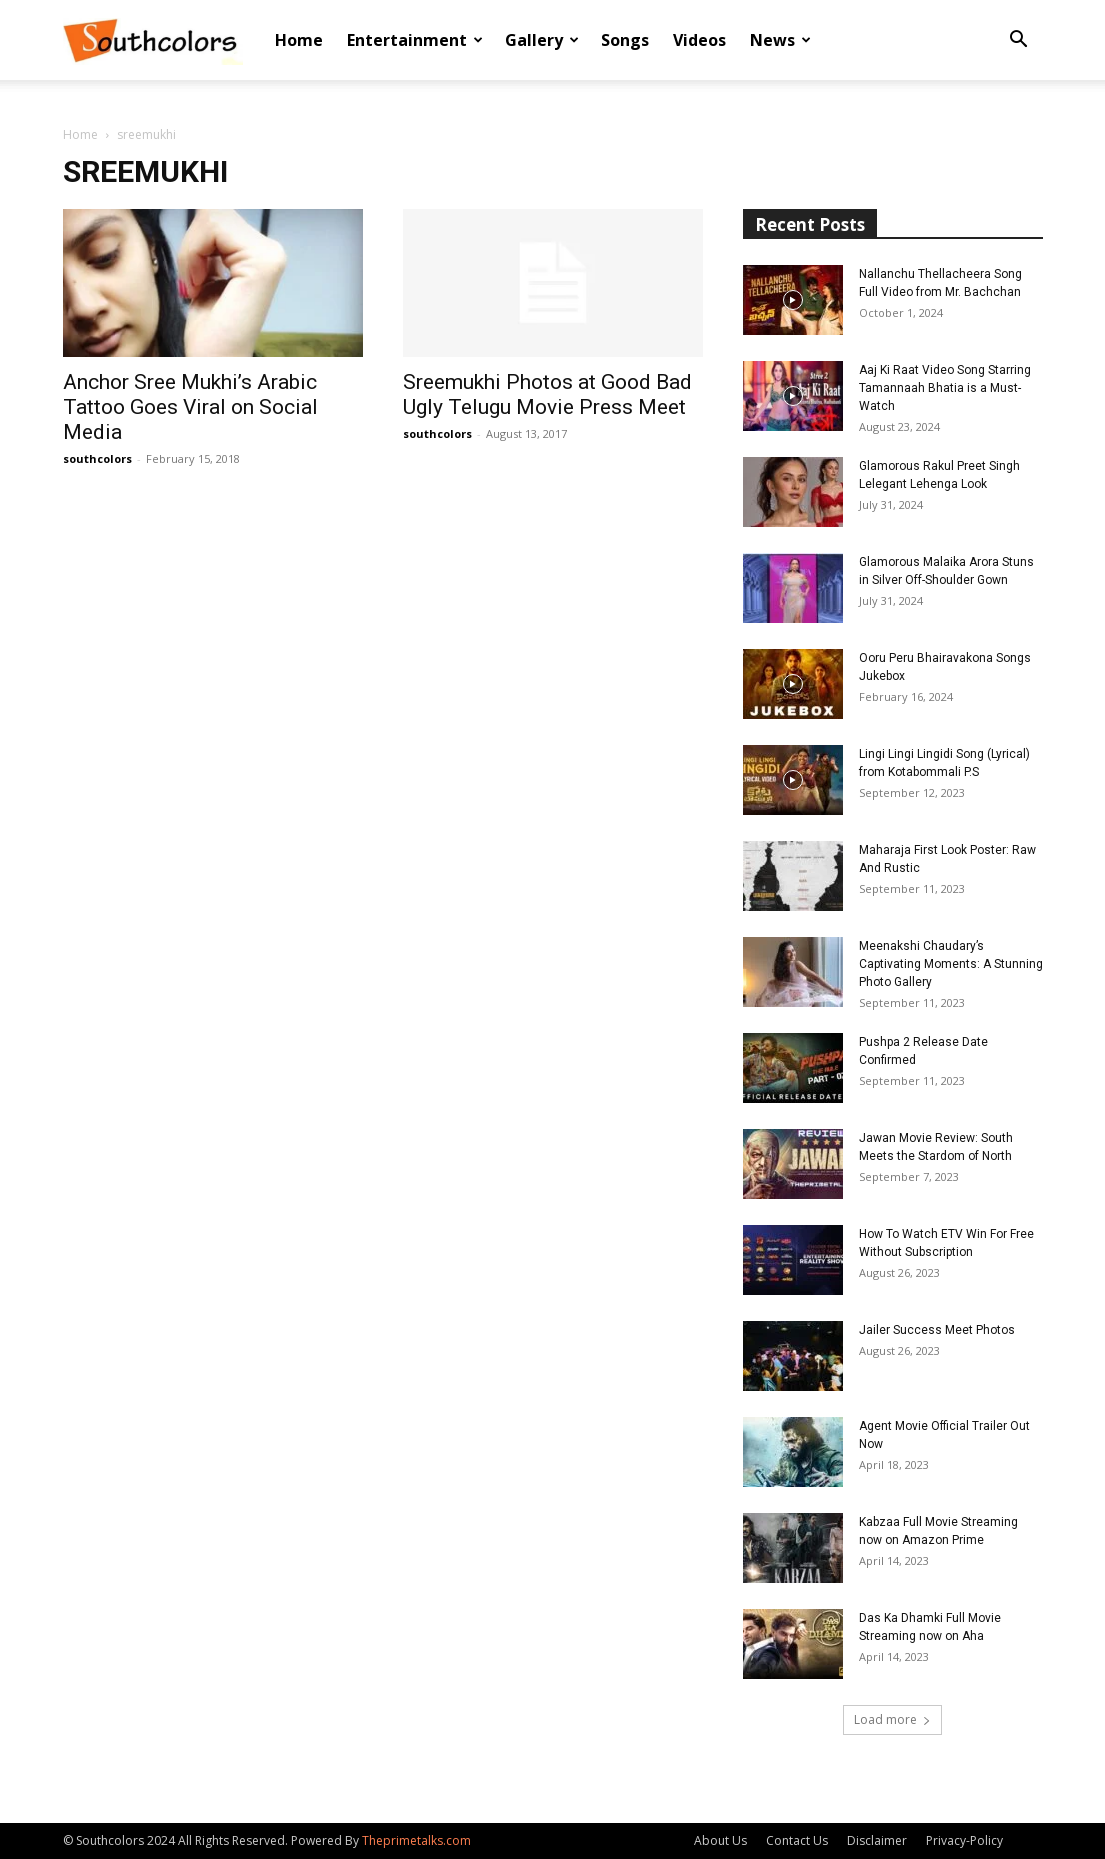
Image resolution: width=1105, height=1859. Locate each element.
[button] (1019, 41)
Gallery (542, 40)
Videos (699, 40)
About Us (720, 1840)
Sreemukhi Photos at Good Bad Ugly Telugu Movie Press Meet (547, 394)
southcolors (97, 458)
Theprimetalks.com (416, 1840)
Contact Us (797, 1840)
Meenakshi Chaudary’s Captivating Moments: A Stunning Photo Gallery (951, 964)
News (780, 40)
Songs (625, 40)
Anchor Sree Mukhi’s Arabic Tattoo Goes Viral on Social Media (190, 407)
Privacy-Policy (964, 1840)
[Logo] (153, 40)
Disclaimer (877, 1840)
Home (299, 40)
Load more (892, 1719)
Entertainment (415, 40)
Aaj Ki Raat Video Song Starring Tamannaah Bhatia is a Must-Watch (945, 388)
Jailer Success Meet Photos (937, 1330)
